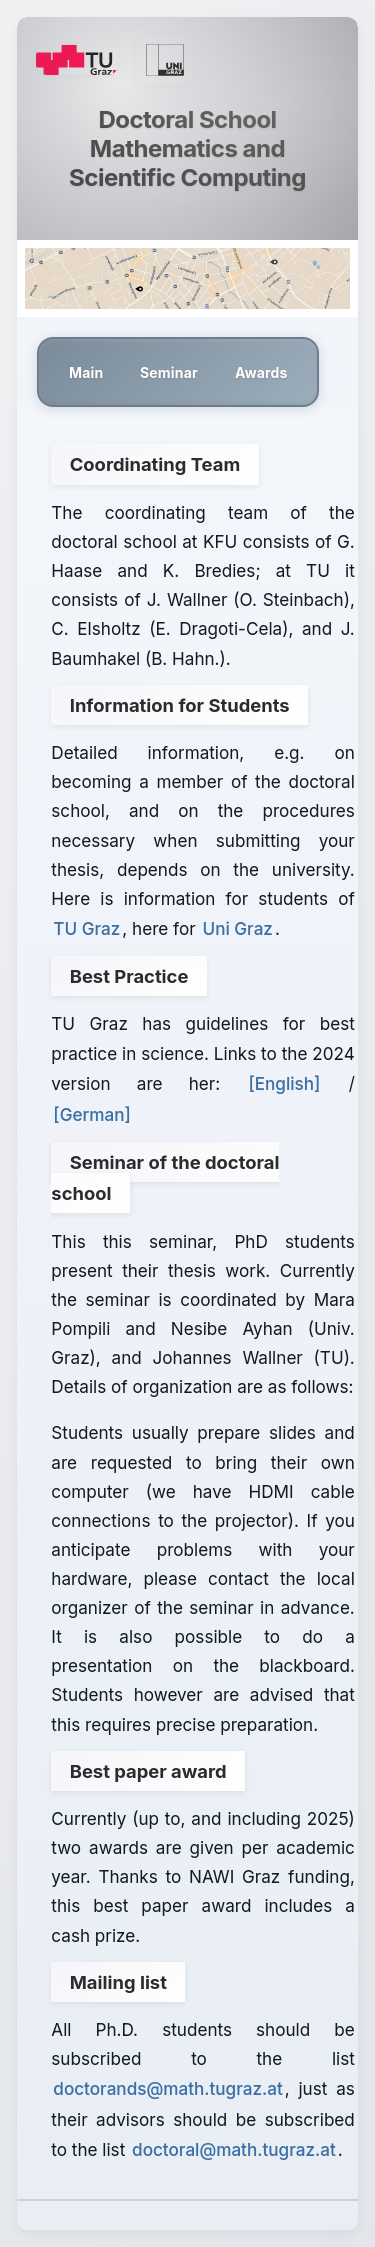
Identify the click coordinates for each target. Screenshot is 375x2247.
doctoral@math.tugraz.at (234, 2149)
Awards (261, 372)
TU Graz (86, 928)
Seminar (169, 372)
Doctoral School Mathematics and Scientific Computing (187, 148)
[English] (284, 1083)
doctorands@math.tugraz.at (167, 2088)
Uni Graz (237, 928)
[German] (92, 1114)
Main (86, 372)
